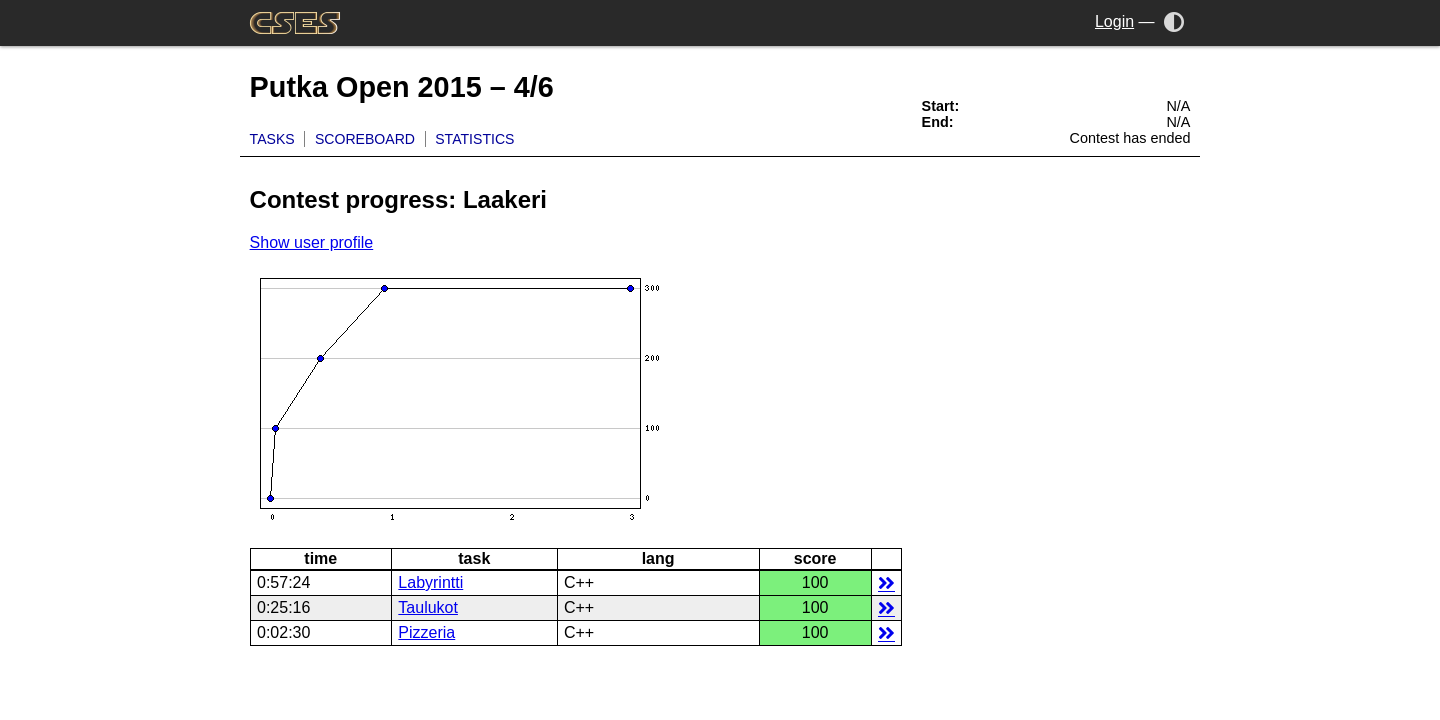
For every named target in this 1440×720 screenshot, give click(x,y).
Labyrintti (430, 582)
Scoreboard (365, 139)
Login (1114, 21)
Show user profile (312, 242)
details (886, 582)
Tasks (272, 139)
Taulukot (428, 607)
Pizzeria (426, 632)
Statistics (474, 139)
